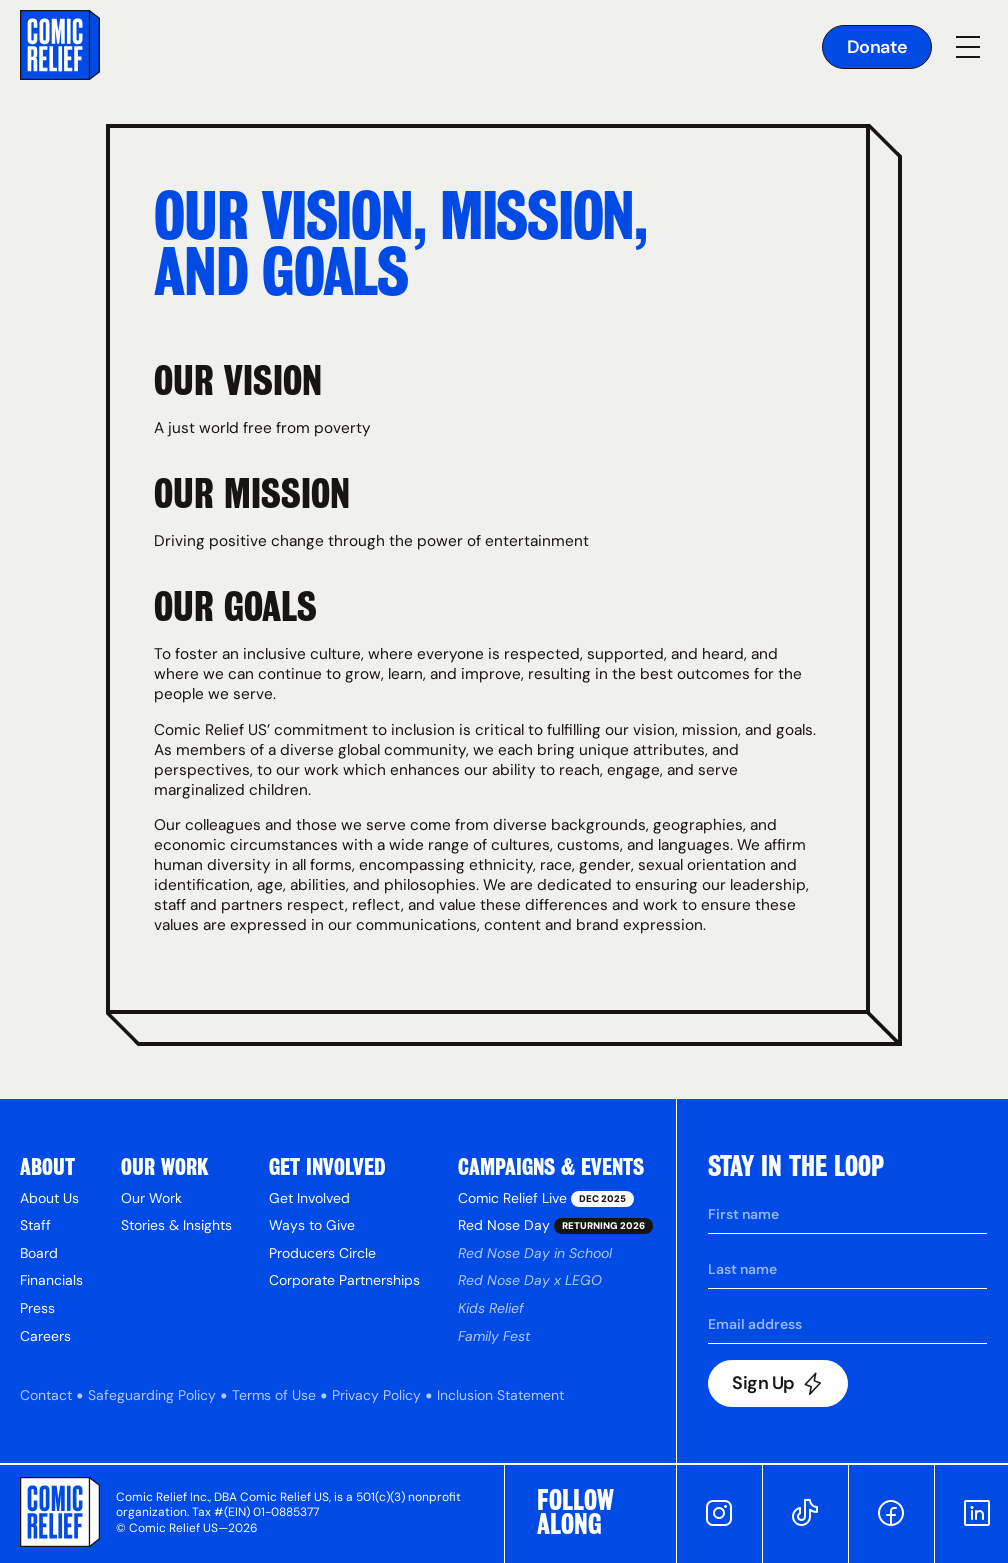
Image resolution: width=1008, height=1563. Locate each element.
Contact (46, 1395)
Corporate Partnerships (344, 1280)
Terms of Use (274, 1395)
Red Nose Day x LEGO (530, 1280)
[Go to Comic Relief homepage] (60, 1516)
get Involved (327, 1166)
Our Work (164, 1166)
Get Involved (309, 1198)
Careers (45, 1336)
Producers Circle (322, 1253)
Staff (35, 1225)
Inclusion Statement (500, 1395)
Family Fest (494, 1336)
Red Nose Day (547, 1225)
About (47, 1166)
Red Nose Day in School (535, 1253)
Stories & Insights (176, 1225)
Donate (877, 47)
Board (39, 1253)
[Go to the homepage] (60, 47)
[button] (968, 47)
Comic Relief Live (538, 1198)
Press (37, 1308)
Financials (51, 1280)
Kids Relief (491, 1308)
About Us (49, 1198)
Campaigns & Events (551, 1166)
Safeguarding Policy (152, 1395)
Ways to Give (312, 1225)
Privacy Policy (376, 1395)
